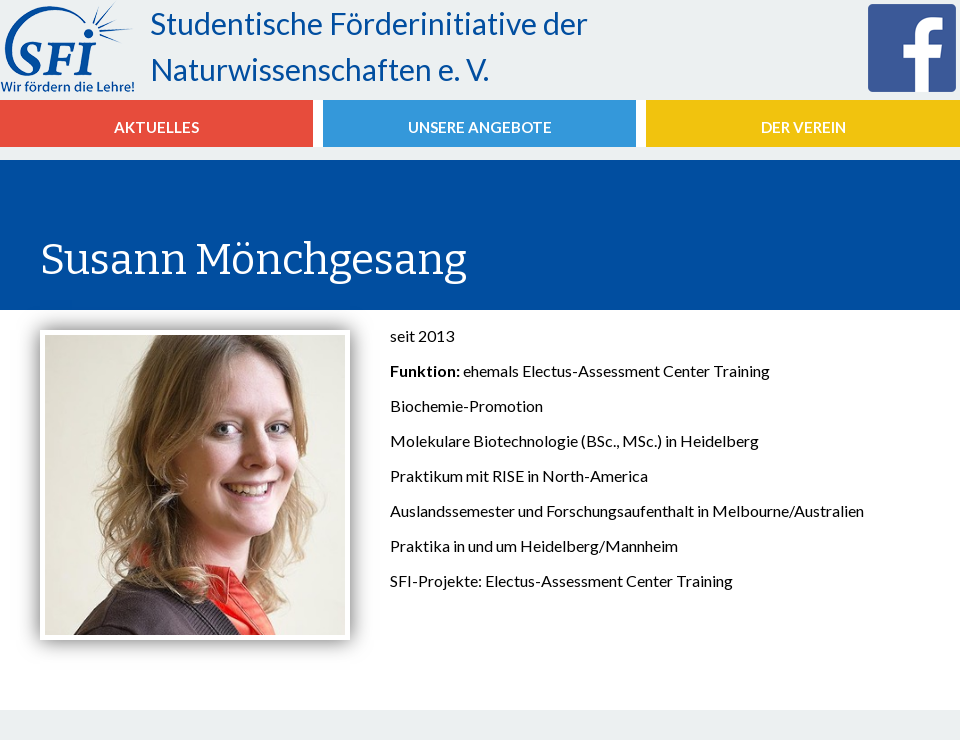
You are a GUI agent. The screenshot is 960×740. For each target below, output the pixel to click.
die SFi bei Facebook (914, 48)
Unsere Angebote (480, 127)
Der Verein (803, 127)
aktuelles (156, 127)
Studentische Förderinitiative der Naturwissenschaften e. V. (369, 46)
